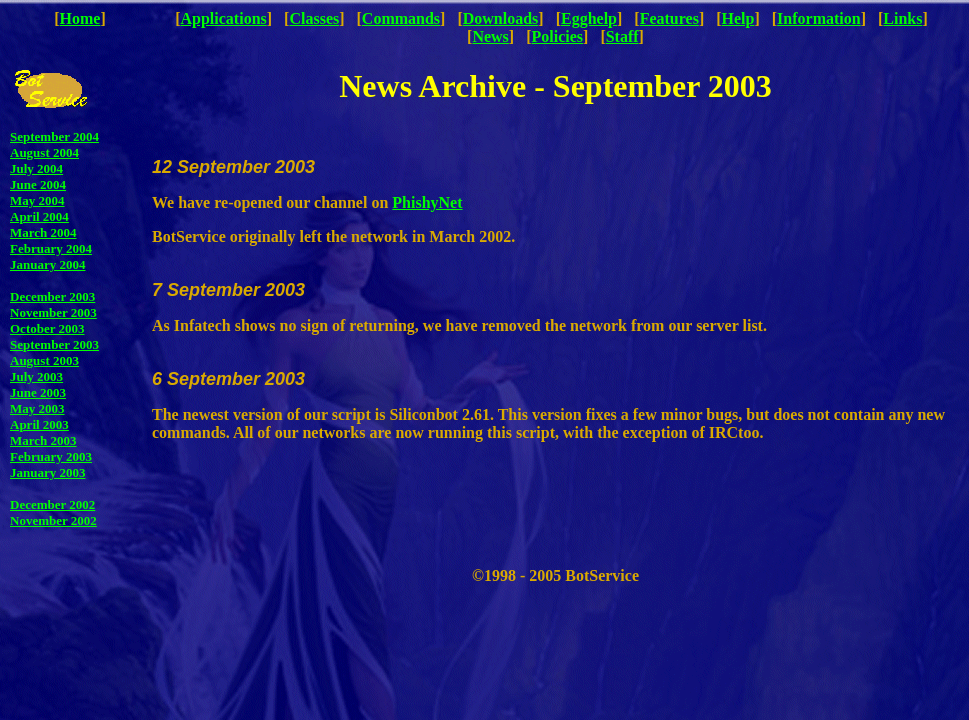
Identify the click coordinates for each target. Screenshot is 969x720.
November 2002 (53, 520)
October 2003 (47, 328)
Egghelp (589, 18)
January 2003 (47, 472)
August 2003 (44, 360)
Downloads (501, 18)
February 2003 (51, 456)
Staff (622, 36)
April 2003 (39, 424)
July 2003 (36, 376)
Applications (224, 18)
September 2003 (54, 344)
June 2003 (38, 392)
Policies (558, 36)
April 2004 (39, 216)
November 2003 (53, 312)
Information (819, 18)
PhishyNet (427, 202)
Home (80, 18)
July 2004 (36, 168)
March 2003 (43, 440)
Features (669, 18)
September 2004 (54, 136)
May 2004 (37, 200)
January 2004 (47, 264)
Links (902, 18)
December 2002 (52, 504)
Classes (314, 18)
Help (738, 18)
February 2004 (51, 248)
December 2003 (52, 296)
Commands (401, 18)
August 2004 (44, 152)
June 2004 (38, 184)
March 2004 (43, 232)
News (490, 36)
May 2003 (37, 408)
